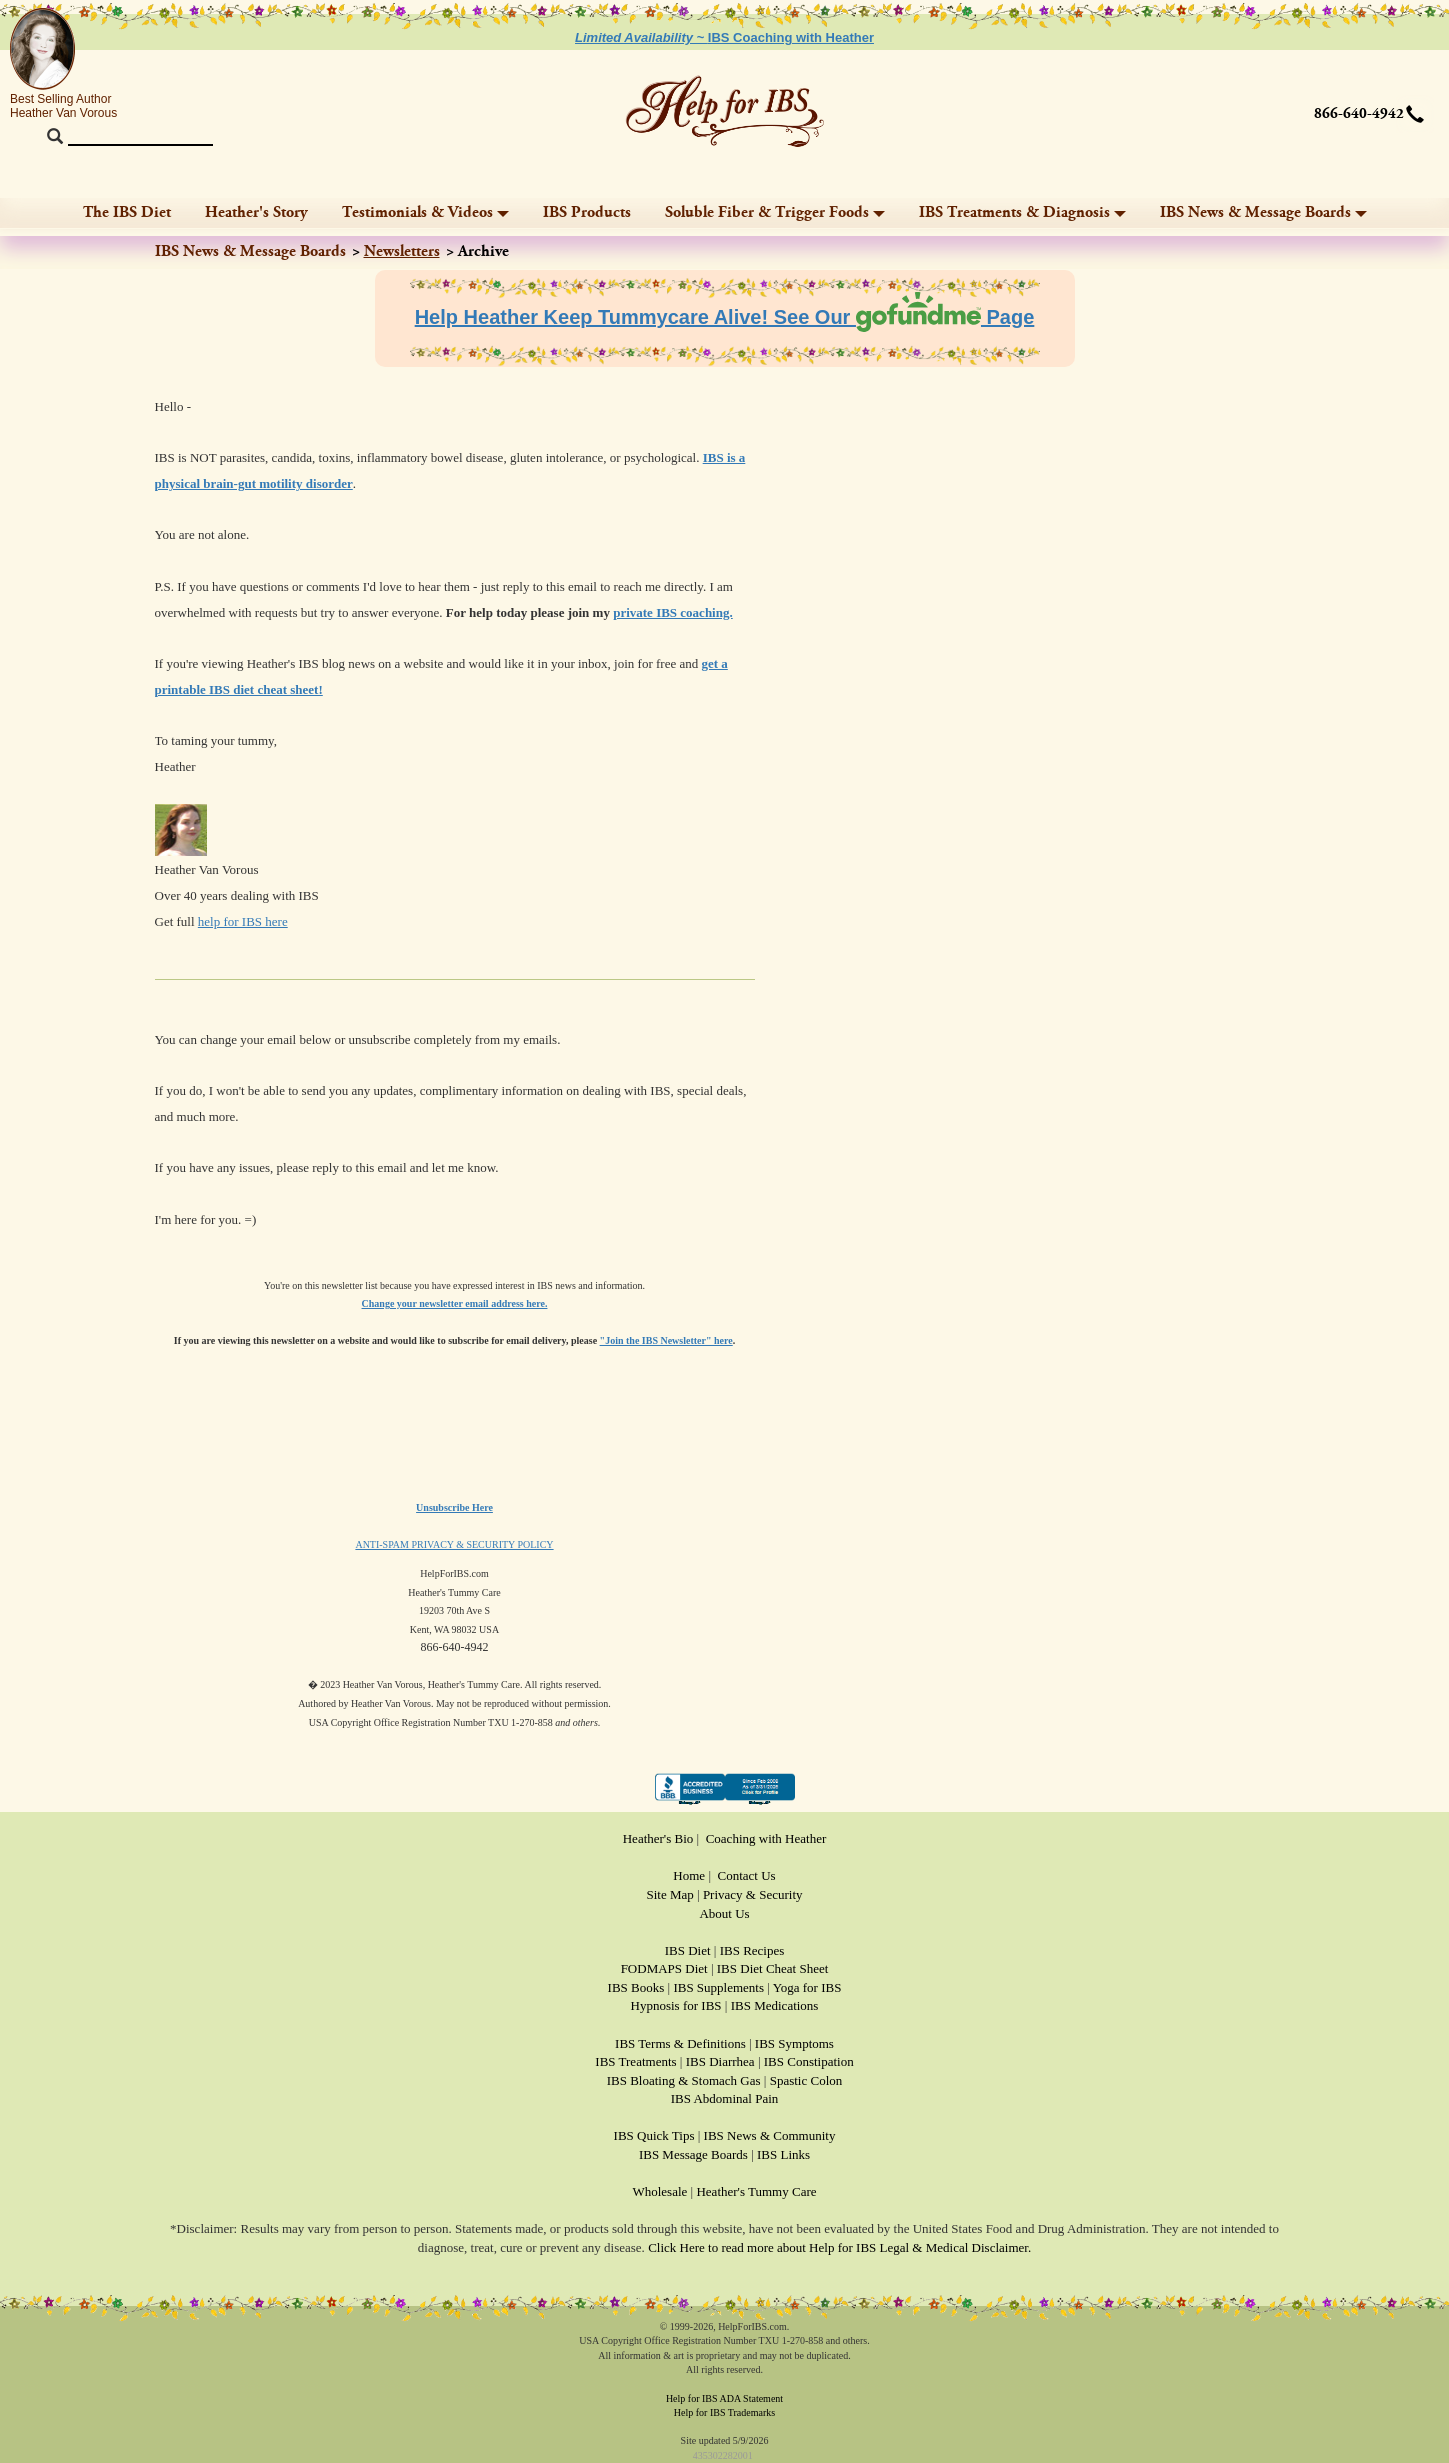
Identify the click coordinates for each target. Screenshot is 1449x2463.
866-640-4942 (1359, 114)
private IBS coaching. (673, 612)
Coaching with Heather (766, 1838)
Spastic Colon (806, 2080)
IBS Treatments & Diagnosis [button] (1022, 212)
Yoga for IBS (807, 1987)
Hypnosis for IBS (676, 2005)
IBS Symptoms (794, 2043)
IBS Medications (775, 2005)
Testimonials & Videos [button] (425, 212)
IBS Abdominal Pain (725, 2098)
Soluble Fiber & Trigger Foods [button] (775, 212)
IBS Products (587, 212)
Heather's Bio (658, 1838)
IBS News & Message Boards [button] (1263, 212)
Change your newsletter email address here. (455, 1303)
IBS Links (783, 2154)
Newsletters (402, 251)
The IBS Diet (127, 212)
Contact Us (747, 1875)
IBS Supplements (718, 1987)
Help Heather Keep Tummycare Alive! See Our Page (725, 317)
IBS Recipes (752, 1950)
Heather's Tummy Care (756, 2191)
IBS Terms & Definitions (680, 2043)
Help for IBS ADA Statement (724, 2398)
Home (689, 1875)
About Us (724, 1913)
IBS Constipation (809, 2061)
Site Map (669, 1894)
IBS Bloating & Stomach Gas (684, 2080)
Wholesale (659, 2191)
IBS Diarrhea (720, 2061)
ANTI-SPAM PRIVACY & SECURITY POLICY (454, 1544)
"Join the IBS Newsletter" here (666, 1340)
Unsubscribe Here (454, 1507)
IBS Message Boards (693, 2154)
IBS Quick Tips (654, 2135)
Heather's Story (256, 212)
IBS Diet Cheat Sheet (773, 1968)
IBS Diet (688, 1950)
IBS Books (636, 1987)
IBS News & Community (770, 2135)
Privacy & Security (753, 1894)
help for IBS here (243, 921)
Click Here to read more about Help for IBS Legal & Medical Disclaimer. (839, 2247)
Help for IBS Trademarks (724, 2412)
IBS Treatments (635, 2061)
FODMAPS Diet (664, 1968)
